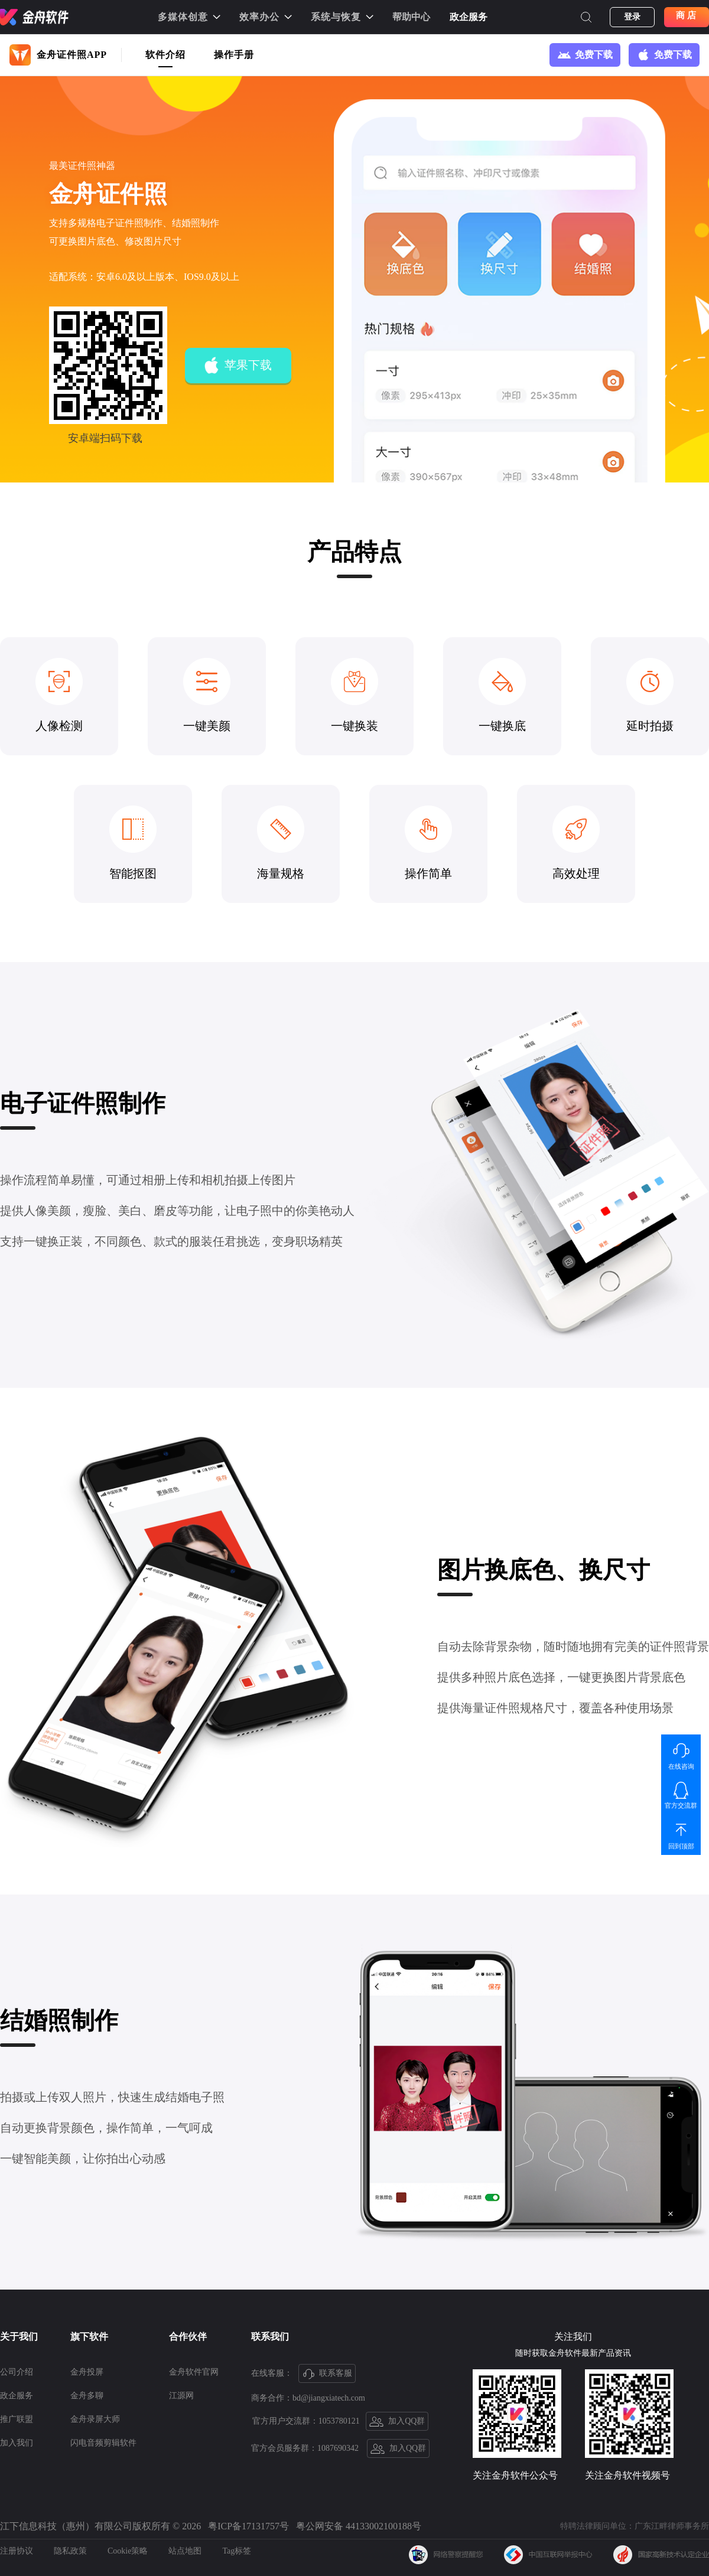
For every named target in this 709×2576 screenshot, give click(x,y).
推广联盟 (16, 2419)
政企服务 (468, 17)
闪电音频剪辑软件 (103, 2442)
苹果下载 (238, 365)
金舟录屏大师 (95, 2419)
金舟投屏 (86, 2372)
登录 (632, 16)
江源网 (181, 2395)
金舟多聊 (86, 2395)
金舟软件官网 (194, 2372)
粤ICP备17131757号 (248, 2526)
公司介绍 (16, 2372)
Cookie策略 (128, 2550)
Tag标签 (236, 2550)
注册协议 (16, 2550)
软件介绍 (165, 55)
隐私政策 (70, 2550)
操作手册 (234, 55)
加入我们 (16, 2442)
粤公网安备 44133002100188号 (358, 2526)
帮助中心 (411, 17)
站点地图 (184, 2550)
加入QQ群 (397, 2422)
